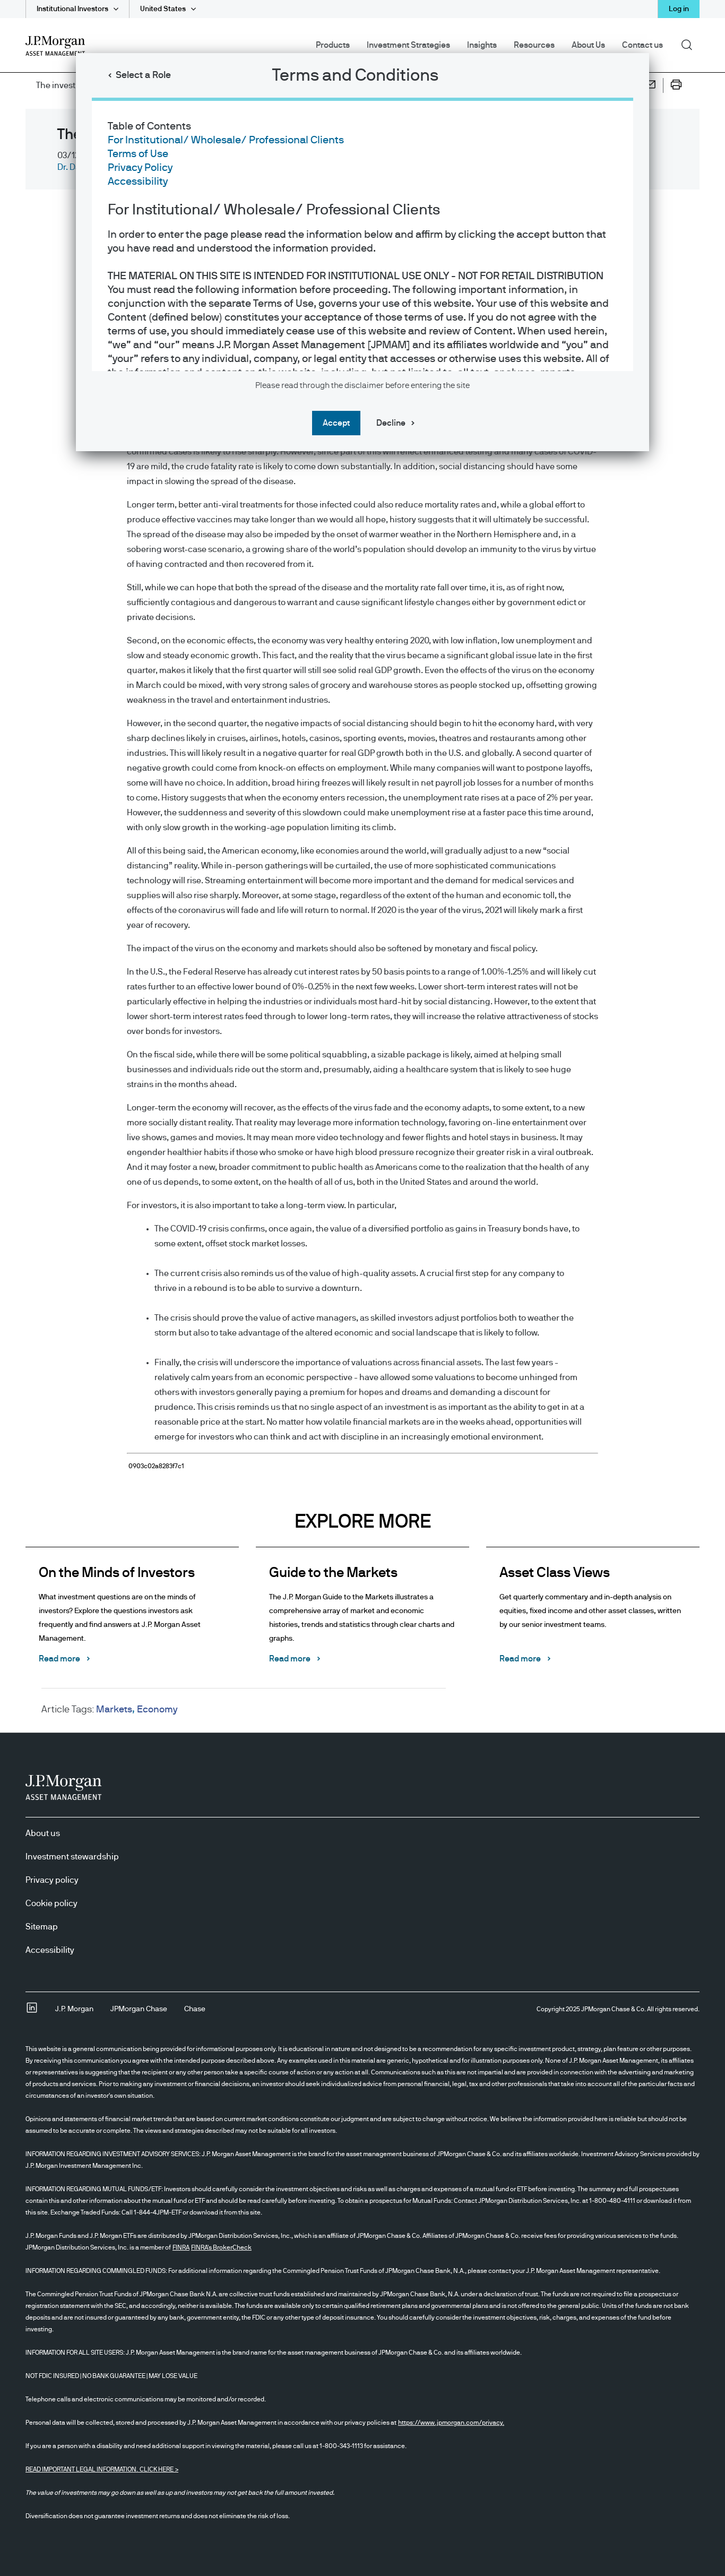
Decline (390, 423)
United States (163, 9)
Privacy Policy (140, 167)
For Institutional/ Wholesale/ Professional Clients (226, 140)
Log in (679, 9)
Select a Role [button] (143, 75)
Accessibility (138, 181)
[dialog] (362, 1288)
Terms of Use (138, 154)
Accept (336, 423)
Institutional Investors (72, 9)
